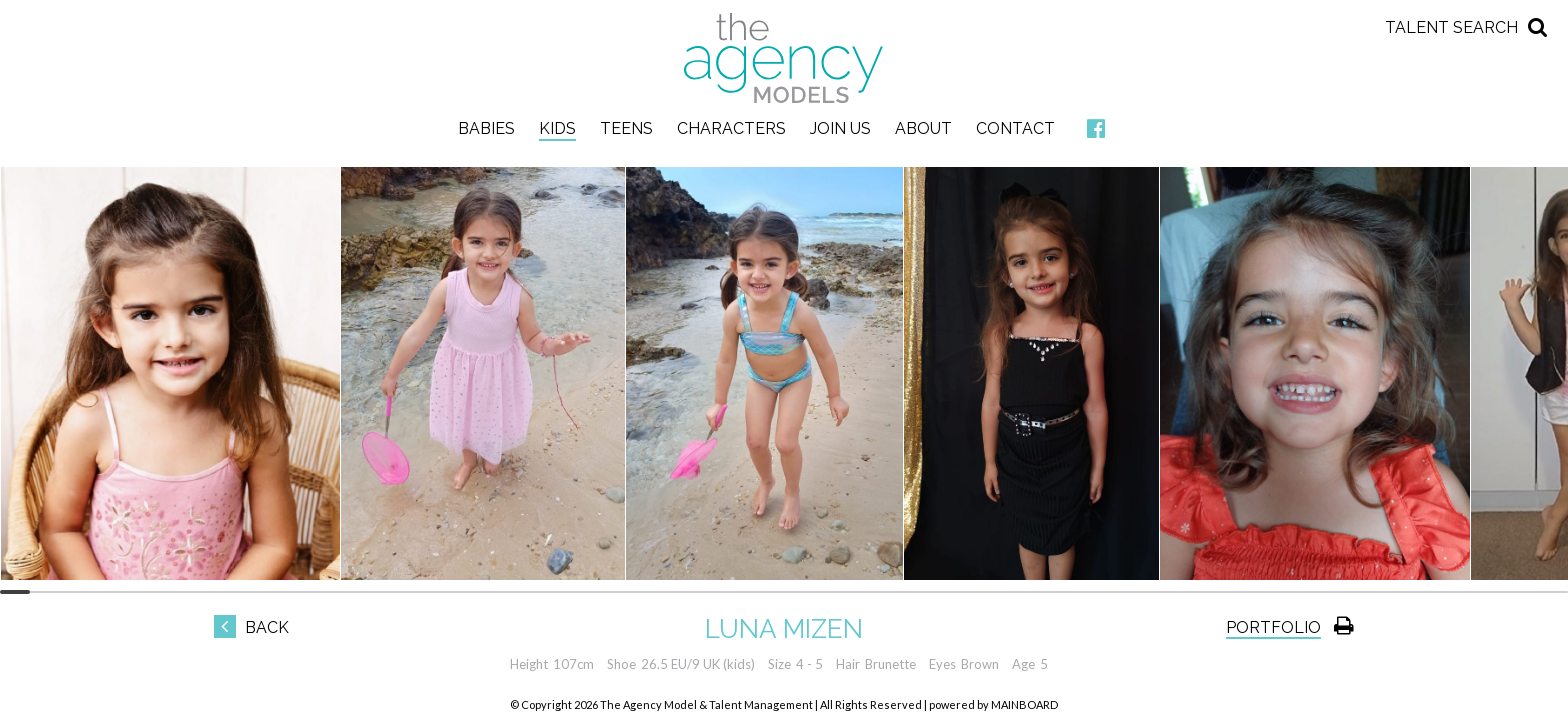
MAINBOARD (1024, 704)
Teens (626, 128)
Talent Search (1451, 27)
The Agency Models (784, 58)
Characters (731, 128)
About (923, 128)
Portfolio (1273, 627)
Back (251, 627)
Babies (486, 128)
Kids (557, 128)
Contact (1015, 128)
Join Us (840, 128)
